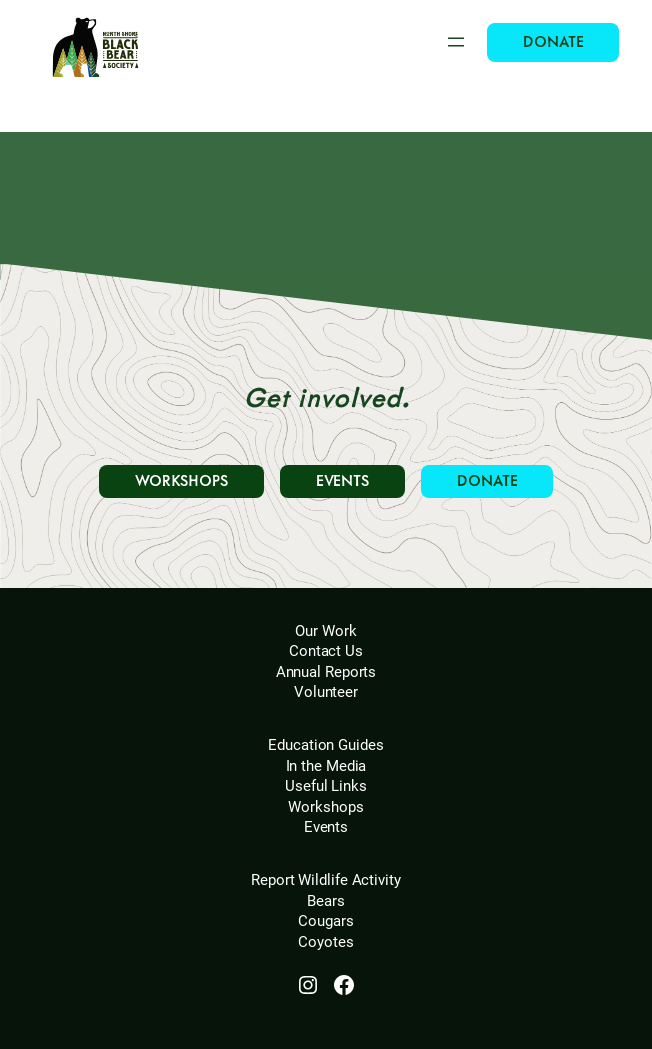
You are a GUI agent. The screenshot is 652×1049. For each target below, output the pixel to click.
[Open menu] (456, 42)
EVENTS (342, 481)
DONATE (553, 42)
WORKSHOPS (181, 481)
